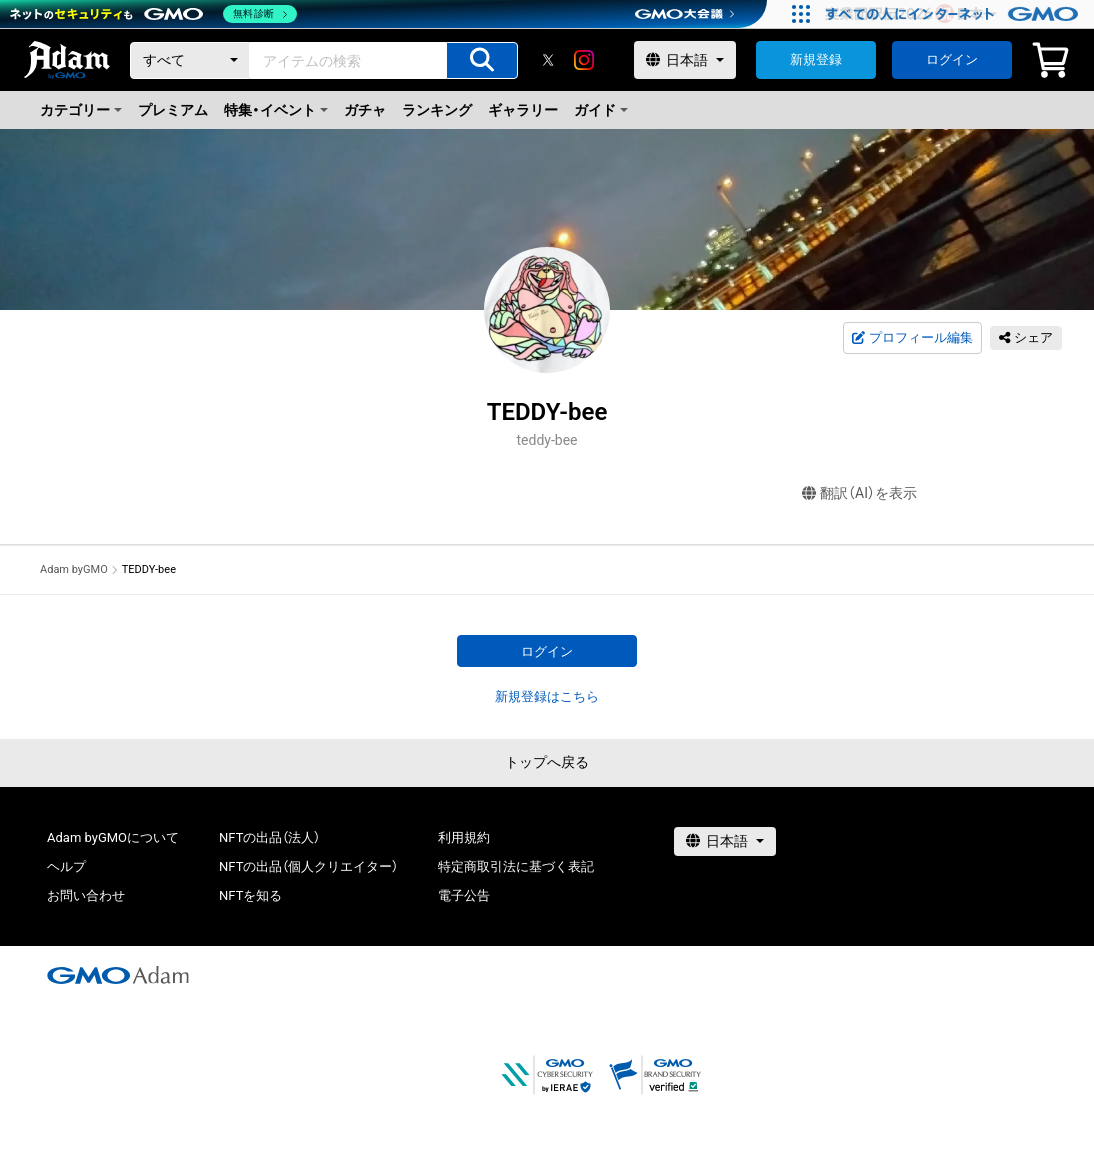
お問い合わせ (86, 895)
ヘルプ (66, 866)
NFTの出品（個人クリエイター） (308, 866)
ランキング (437, 110)
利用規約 (464, 837)
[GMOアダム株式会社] (118, 975)
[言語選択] (685, 60)
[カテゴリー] (190, 60)
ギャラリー (523, 110)
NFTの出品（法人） (269, 837)
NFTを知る (250, 895)
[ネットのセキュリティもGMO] (153, 14)
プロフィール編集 (912, 338)
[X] (548, 60)
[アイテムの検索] (482, 60)
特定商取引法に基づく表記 (516, 866)
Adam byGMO (74, 569)
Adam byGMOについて (113, 837)
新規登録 (816, 59)
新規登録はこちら (547, 696)
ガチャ (365, 110)
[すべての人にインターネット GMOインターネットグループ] (954, 14)
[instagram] (584, 60)
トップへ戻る (547, 762)
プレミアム (173, 110)
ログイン (952, 59)
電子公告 (464, 895)
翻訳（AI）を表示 (859, 493)
